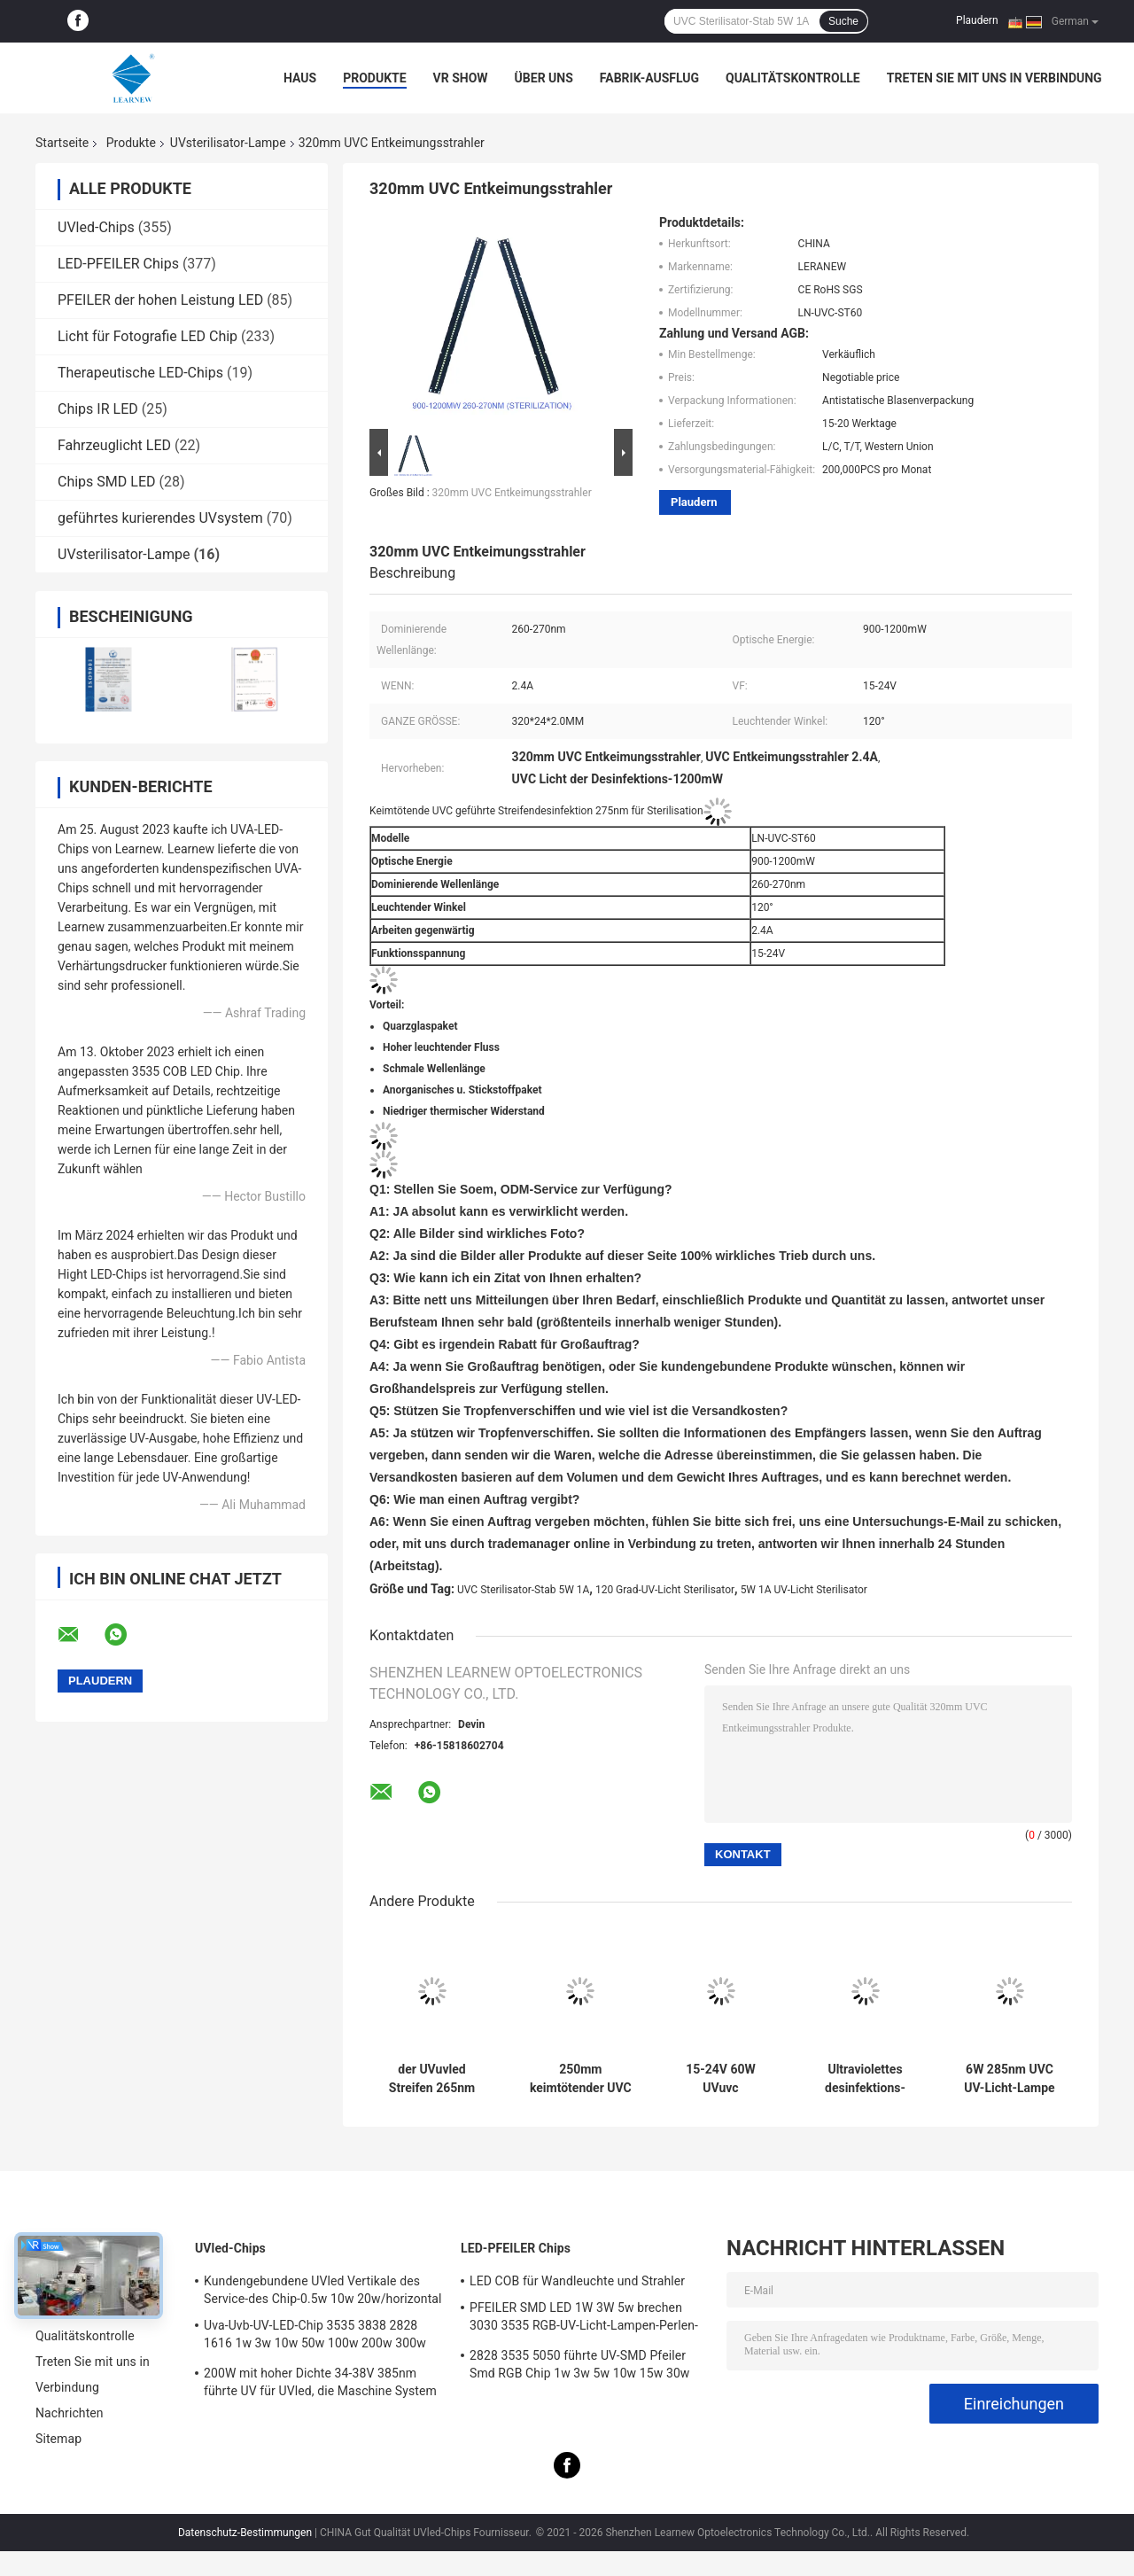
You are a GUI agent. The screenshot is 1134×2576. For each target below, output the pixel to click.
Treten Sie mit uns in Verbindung (994, 78)
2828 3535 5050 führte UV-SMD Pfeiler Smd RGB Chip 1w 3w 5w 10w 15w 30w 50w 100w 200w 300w (579, 2366)
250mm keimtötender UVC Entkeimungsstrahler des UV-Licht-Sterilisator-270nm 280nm (581, 2079)
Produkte (374, 78)
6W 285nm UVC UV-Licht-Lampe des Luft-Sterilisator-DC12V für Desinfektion (1009, 2079)
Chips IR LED (98, 409)
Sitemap (58, 2439)
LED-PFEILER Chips (118, 263)
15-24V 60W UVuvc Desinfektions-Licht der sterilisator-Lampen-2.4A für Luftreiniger (720, 2079)
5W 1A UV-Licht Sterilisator (804, 1590)
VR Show (460, 78)
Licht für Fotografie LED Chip (147, 336)
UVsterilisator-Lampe (228, 143)
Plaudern (977, 20)
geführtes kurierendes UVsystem (160, 518)
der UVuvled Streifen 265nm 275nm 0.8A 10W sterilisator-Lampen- (432, 2079)
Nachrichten (69, 2413)
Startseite (62, 143)
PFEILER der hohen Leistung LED (160, 300)
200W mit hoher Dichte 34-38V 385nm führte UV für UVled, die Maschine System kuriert (320, 2384)
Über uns (544, 78)
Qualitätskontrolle (793, 78)
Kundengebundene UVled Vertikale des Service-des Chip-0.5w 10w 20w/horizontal (323, 2290)
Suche (843, 21)
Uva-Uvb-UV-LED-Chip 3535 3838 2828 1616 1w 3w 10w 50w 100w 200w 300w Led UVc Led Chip (315, 2336)
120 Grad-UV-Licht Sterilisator (664, 1590)
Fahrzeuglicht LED (114, 445)
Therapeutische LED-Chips (140, 372)
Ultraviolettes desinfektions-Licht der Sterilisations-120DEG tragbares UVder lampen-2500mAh (864, 2079)
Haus (300, 78)
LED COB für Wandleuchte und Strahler (577, 2281)
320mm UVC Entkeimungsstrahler (512, 492)
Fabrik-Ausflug (649, 78)
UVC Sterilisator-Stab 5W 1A (523, 1590)
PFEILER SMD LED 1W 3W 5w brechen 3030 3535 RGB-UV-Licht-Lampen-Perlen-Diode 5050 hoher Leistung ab (584, 2319)
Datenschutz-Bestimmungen (245, 2532)
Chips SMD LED (106, 481)
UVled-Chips (96, 227)
